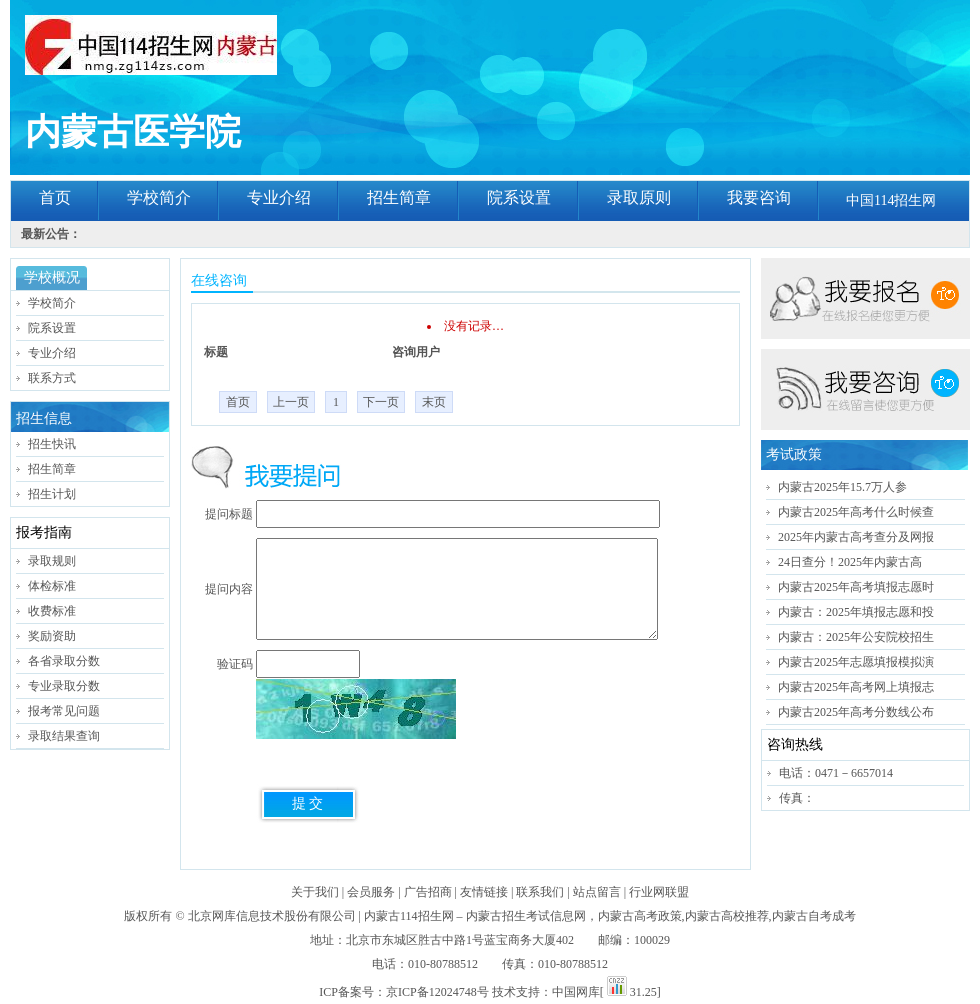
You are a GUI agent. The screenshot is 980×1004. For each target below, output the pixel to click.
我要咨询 (759, 197)
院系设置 (519, 197)
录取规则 (52, 561)
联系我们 (540, 892)
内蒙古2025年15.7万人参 (842, 487)
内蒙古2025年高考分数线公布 (856, 712)
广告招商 (428, 892)
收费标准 (52, 611)
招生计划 (52, 494)
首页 (55, 197)
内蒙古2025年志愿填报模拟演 (856, 662)
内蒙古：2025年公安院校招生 (856, 637)
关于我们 (315, 892)
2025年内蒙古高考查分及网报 (856, 537)
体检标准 (52, 586)
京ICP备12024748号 (437, 992)
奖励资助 (52, 636)
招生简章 (399, 197)
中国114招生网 (891, 200)
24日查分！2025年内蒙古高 (850, 562)
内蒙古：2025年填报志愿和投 (856, 612)
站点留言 (597, 892)
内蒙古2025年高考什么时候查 (856, 512)
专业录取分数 (64, 686)
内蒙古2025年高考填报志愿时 (856, 587)
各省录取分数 (64, 661)
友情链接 (484, 892)
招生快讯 (52, 444)
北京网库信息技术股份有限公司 (272, 916)
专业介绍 (279, 197)
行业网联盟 (659, 892)
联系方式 (52, 378)
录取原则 (639, 197)
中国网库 (576, 992)
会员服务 (371, 892)
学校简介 (159, 197)
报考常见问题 (64, 711)
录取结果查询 (64, 736)
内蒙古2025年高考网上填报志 (856, 687)
